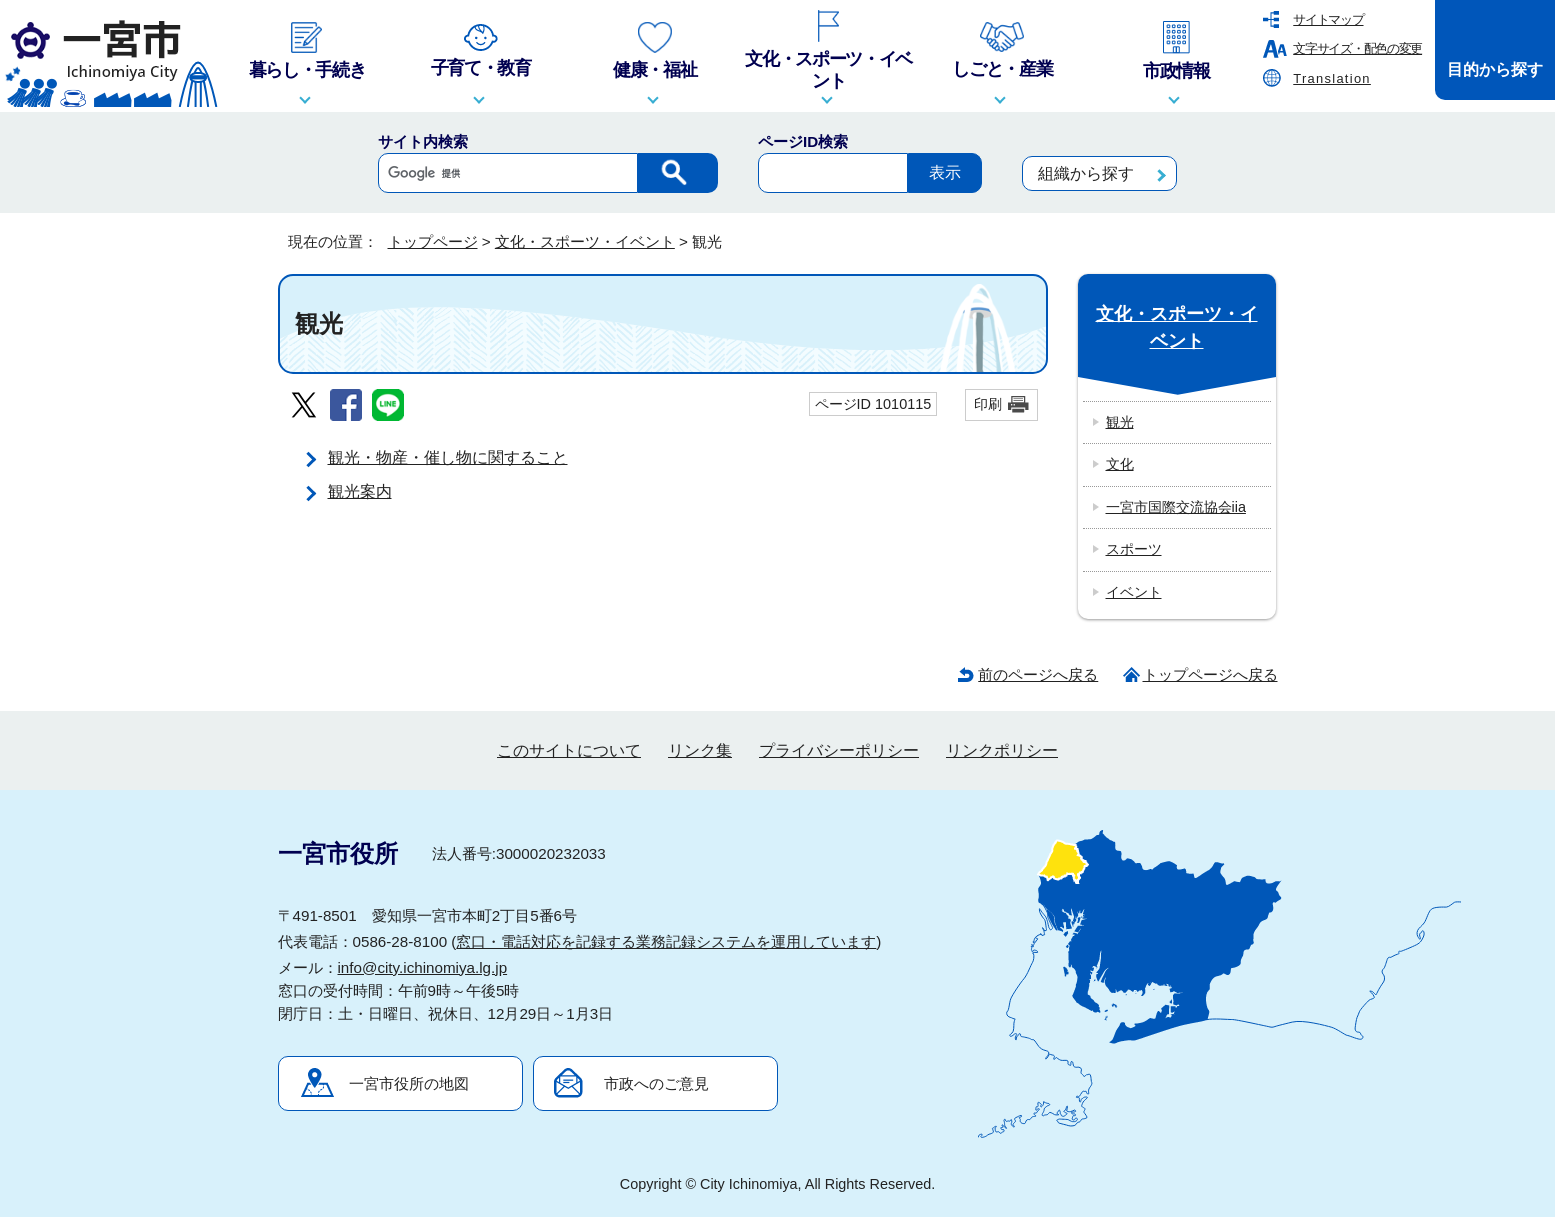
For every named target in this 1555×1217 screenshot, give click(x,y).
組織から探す (1086, 173)
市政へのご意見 (656, 1083)
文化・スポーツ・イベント (585, 241)
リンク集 (700, 750)
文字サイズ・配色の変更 (1357, 48)
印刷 (988, 404)
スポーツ (1134, 549)
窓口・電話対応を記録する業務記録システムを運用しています (666, 941)
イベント (1134, 592)
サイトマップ (1328, 19)
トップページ (433, 241)
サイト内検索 (423, 141)
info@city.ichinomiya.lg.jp (423, 967)
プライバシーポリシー (839, 750)
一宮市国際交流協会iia (1176, 507)
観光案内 (360, 491)
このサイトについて (569, 750)
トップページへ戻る (1210, 674)
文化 (1120, 464)
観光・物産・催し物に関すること (448, 457)
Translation (1332, 78)
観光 (1120, 422)
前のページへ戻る (1038, 674)
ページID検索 (803, 141)
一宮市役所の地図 (409, 1083)
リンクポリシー (1002, 750)
